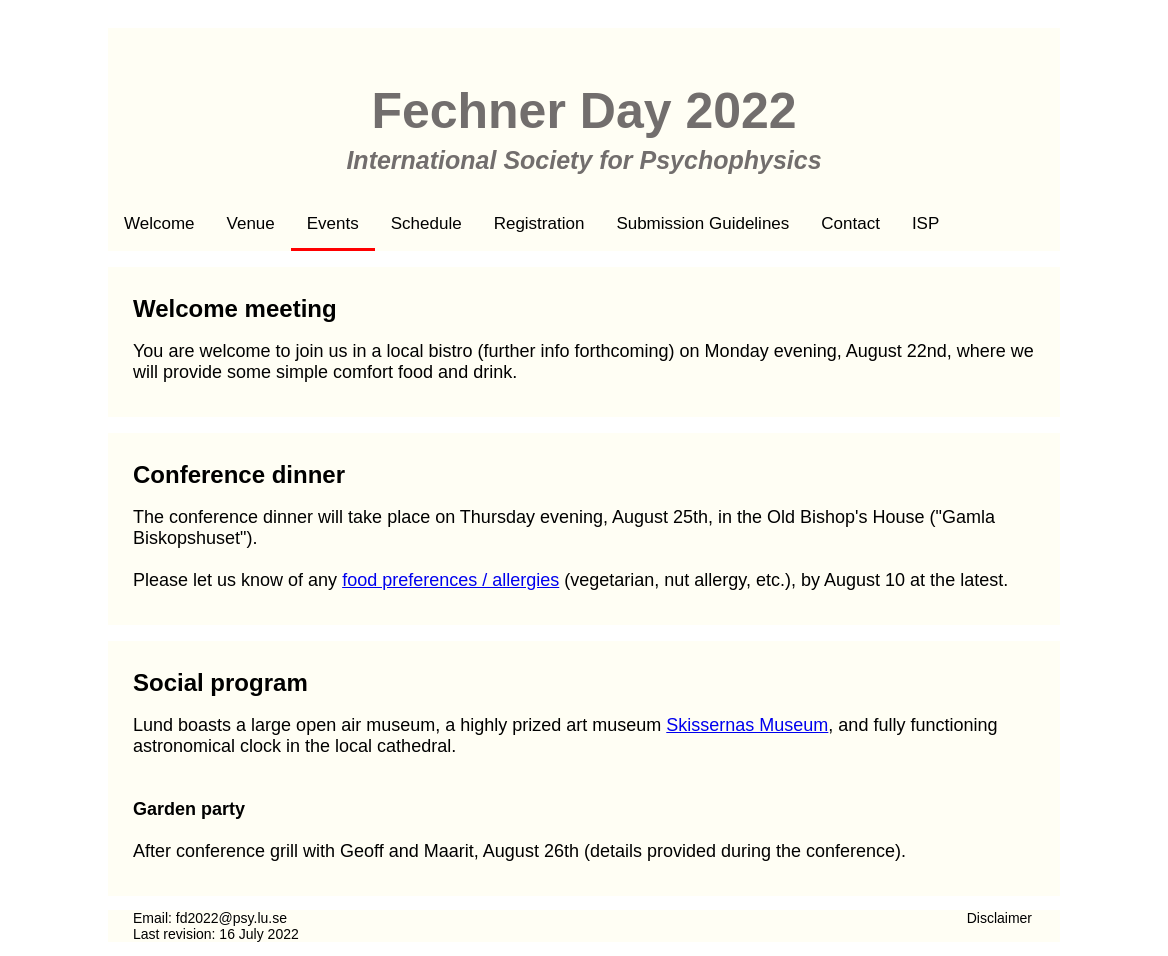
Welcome (159, 223)
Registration (539, 223)
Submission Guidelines (702, 223)
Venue (251, 223)
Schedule (426, 223)
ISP (925, 223)
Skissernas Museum (747, 725)
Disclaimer (999, 918)
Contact (850, 223)
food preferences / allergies (450, 580)
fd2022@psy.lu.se (231, 918)
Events (333, 223)
